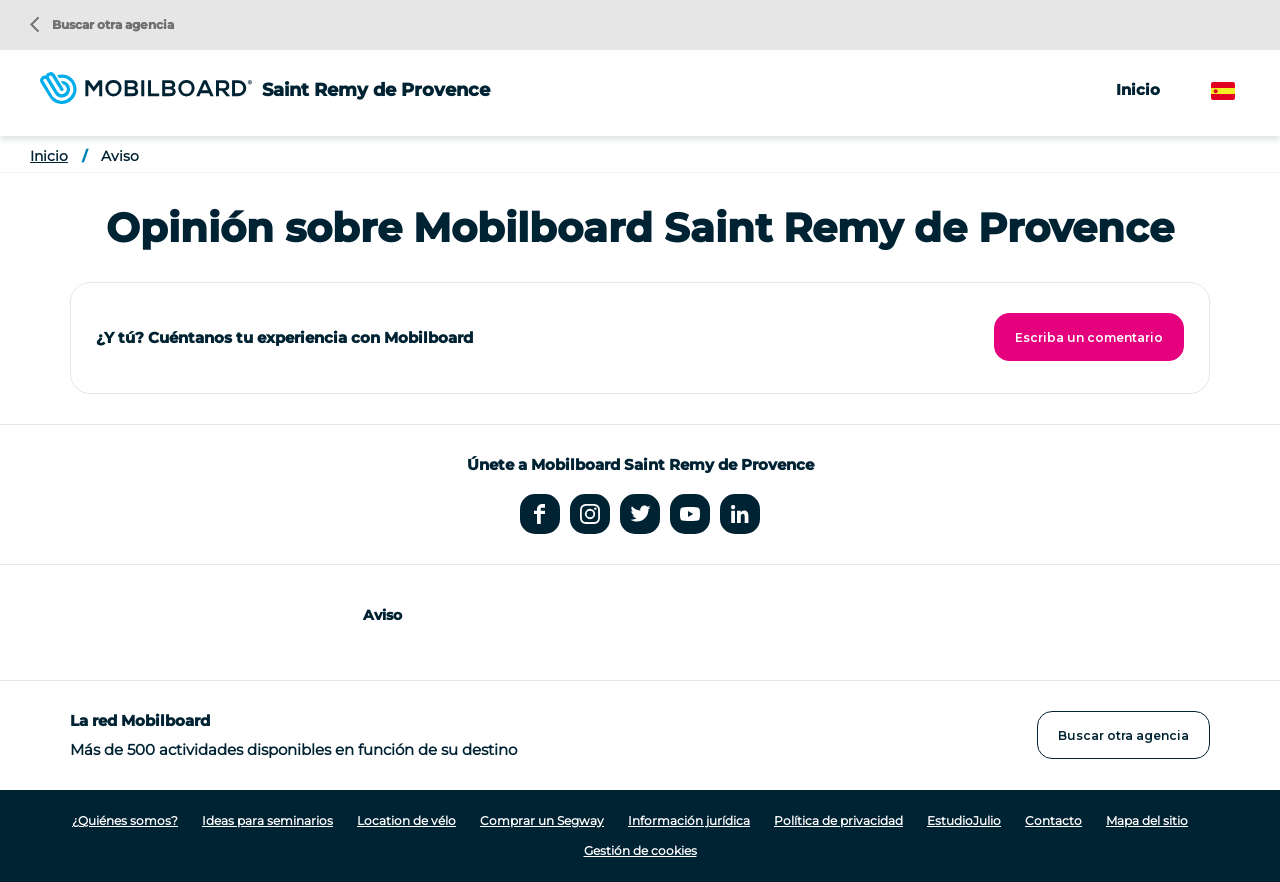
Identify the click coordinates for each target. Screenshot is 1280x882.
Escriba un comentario (1089, 337)
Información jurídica (689, 820)
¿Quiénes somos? (125, 820)
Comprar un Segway (542, 820)
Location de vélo (406, 820)
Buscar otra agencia (102, 24)
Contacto (1053, 820)
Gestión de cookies (640, 850)
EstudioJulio (964, 820)
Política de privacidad (838, 820)
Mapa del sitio (1147, 820)
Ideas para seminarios (267, 820)
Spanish (1240, 91)
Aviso (120, 156)
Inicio (1138, 89)
